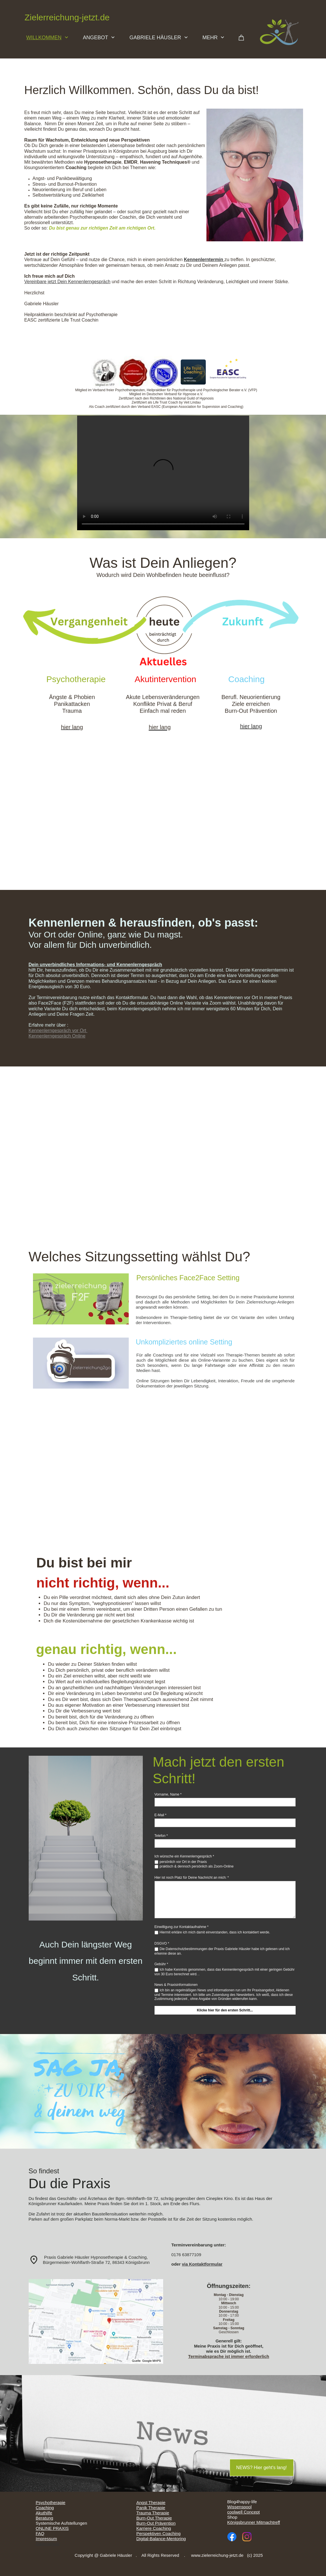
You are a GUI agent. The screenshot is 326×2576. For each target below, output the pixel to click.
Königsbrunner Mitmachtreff (253, 2522)
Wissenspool (239, 2506)
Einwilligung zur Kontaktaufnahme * (182, 1927)
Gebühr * (161, 1964)
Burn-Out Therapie (154, 2518)
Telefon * (161, 1836)
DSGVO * (162, 1943)
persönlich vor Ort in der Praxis (183, 1862)
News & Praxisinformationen (176, 1985)
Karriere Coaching (153, 2528)
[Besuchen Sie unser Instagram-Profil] (246, 2536)
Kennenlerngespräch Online (57, 1035)
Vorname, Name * (168, 1794)
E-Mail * (161, 1815)
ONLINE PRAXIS (52, 2528)
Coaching (45, 2507)
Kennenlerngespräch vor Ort (58, 1030)
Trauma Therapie (152, 2512)
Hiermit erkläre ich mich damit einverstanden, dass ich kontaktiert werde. (215, 1932)
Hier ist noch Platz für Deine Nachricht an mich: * (192, 1878)
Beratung (44, 2518)
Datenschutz (48, 2543)
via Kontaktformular (202, 2264)
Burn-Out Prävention (156, 2523)
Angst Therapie (150, 2502)
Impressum (46, 2538)
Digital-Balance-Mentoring (161, 2538)
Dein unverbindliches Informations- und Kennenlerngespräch (95, 964)
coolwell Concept (243, 2512)
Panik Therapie (150, 2507)
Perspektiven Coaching (158, 2533)
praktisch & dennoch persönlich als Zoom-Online (197, 1866)
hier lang (251, 726)
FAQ (40, 2533)
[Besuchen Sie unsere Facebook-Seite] (232, 2536)
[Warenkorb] (241, 38)
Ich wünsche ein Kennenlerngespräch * (184, 1856)
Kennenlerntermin (204, 259)
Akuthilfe (44, 2512)
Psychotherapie (50, 2502)
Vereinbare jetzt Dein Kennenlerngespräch (67, 281)
